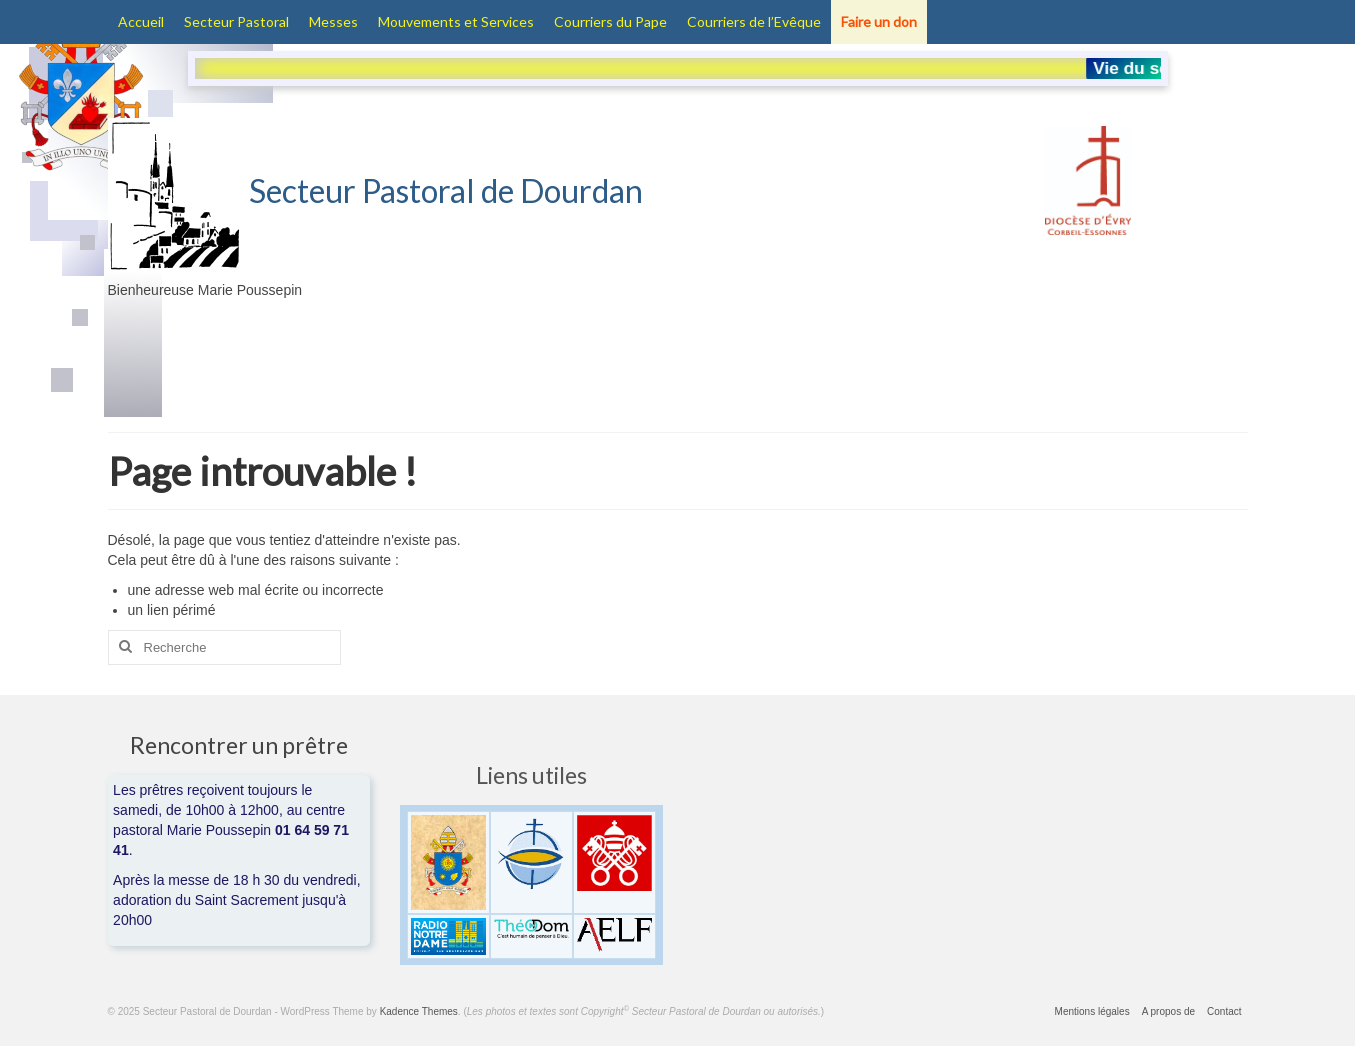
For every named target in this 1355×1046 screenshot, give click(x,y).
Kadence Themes (419, 1011)
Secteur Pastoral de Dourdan (375, 190)
